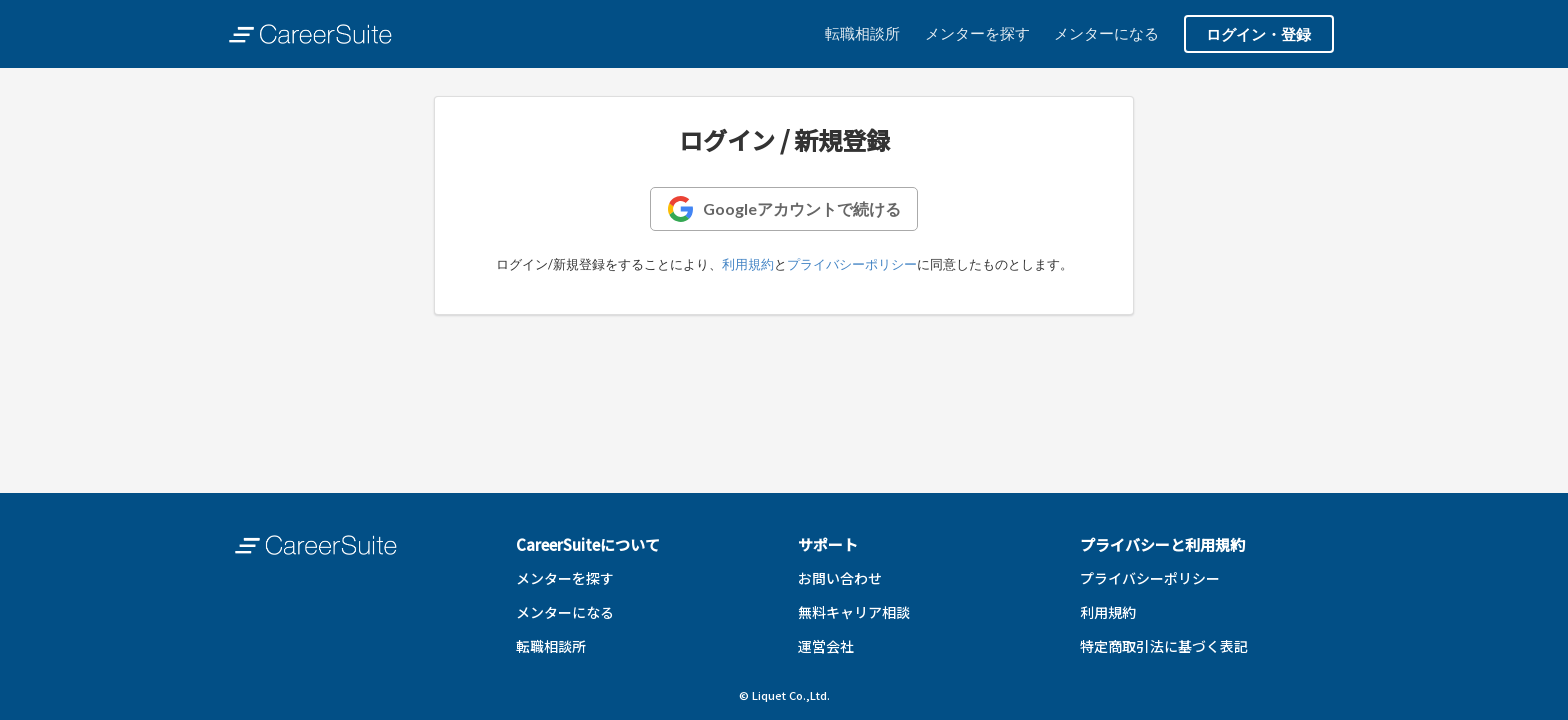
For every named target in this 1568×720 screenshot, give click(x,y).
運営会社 (826, 646)
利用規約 (748, 264)
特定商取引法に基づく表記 (1164, 646)
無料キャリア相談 (854, 612)
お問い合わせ (840, 578)
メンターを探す (977, 33)
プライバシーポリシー (852, 264)
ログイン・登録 (1258, 34)
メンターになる (1106, 33)
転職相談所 (862, 33)
